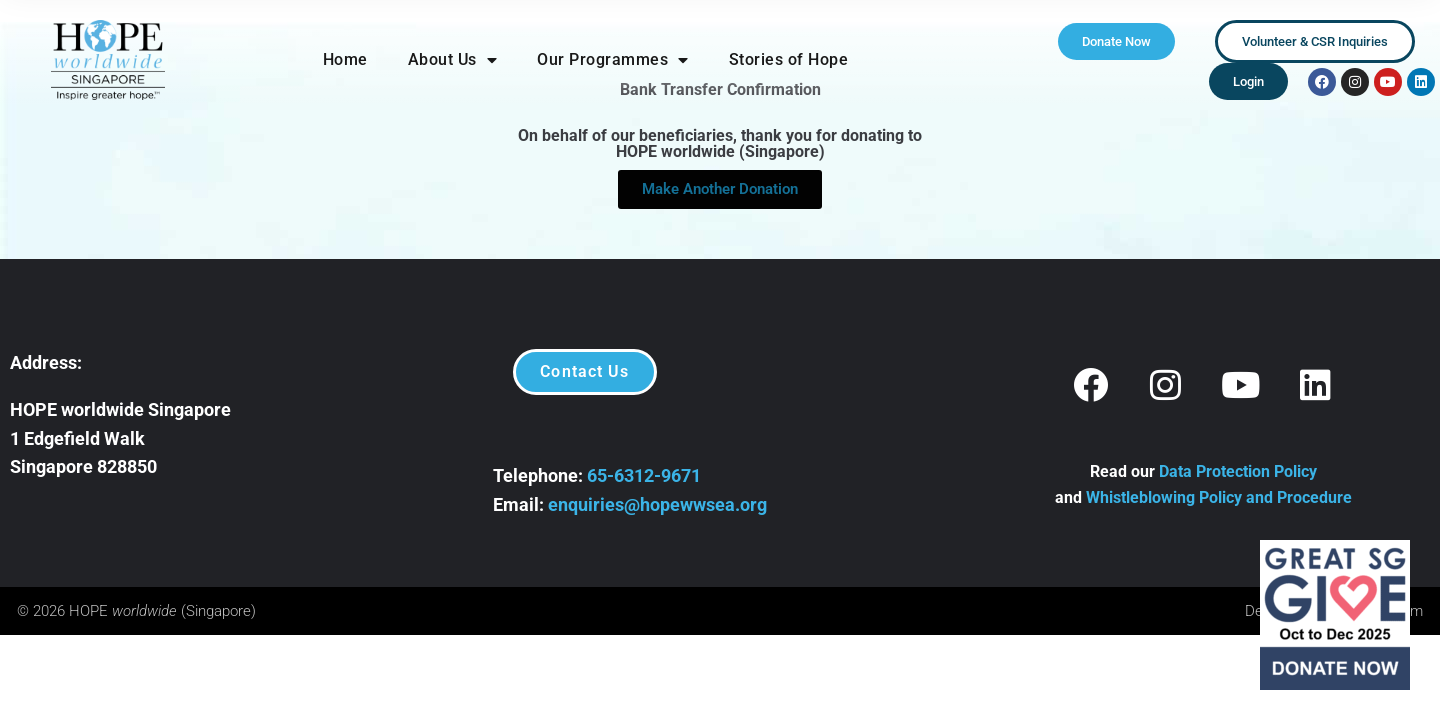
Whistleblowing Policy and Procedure (1219, 497)
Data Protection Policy (1238, 471)
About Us (453, 60)
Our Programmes (613, 60)
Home (345, 59)
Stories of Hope (789, 59)
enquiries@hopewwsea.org (657, 504)
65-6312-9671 (644, 475)
